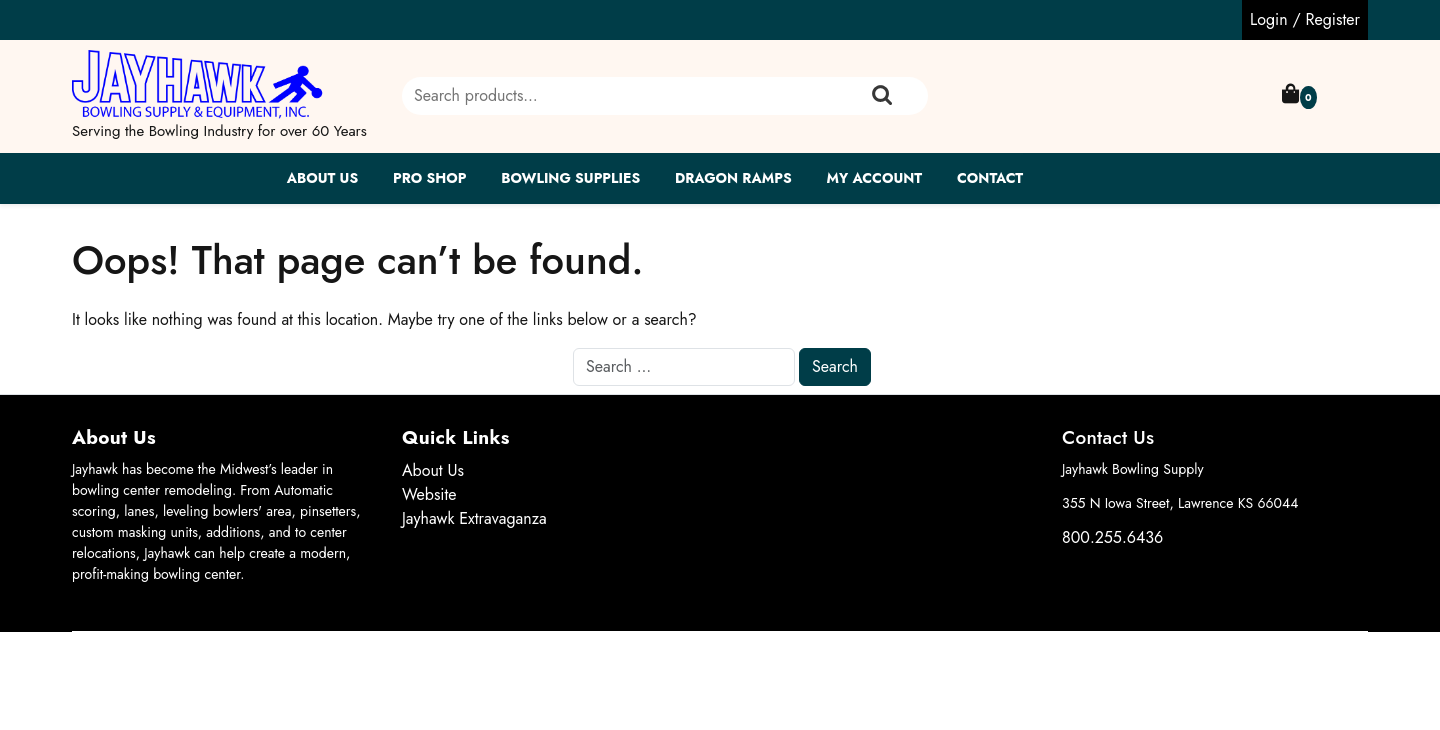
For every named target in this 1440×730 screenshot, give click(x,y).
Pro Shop (429, 178)
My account (874, 178)
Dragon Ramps (733, 178)
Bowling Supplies (570, 178)
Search (882, 96)
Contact (990, 178)
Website (429, 494)
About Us (323, 178)
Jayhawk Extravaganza (474, 518)
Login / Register (1305, 19)
